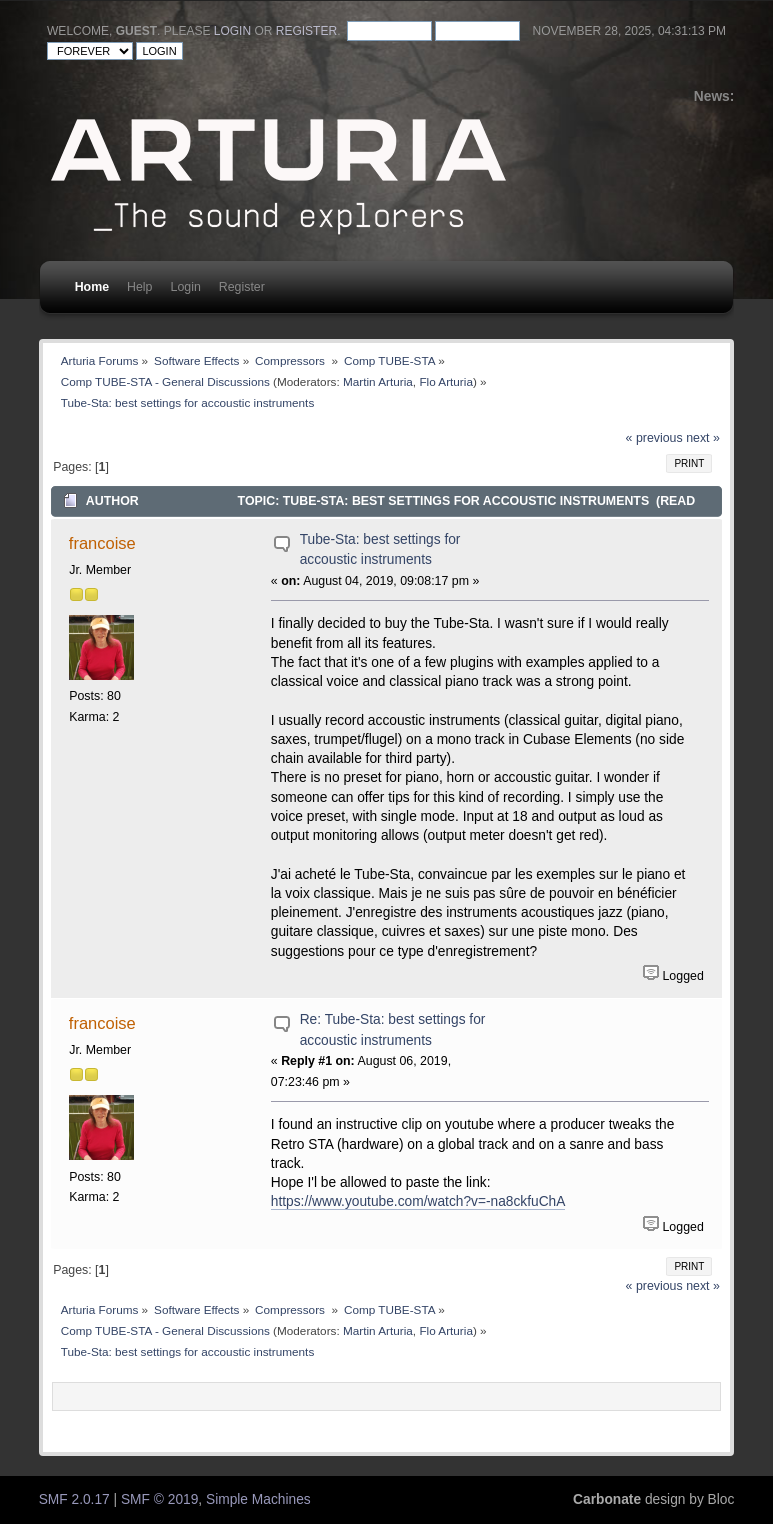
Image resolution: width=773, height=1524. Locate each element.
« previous (654, 438)
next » (703, 438)
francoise (102, 543)
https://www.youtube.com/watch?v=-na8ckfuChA (418, 1201)
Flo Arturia (446, 381)
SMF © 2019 (159, 1499)
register (306, 31)
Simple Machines (258, 1499)
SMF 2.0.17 (74, 1499)
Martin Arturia (378, 381)
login (232, 31)
